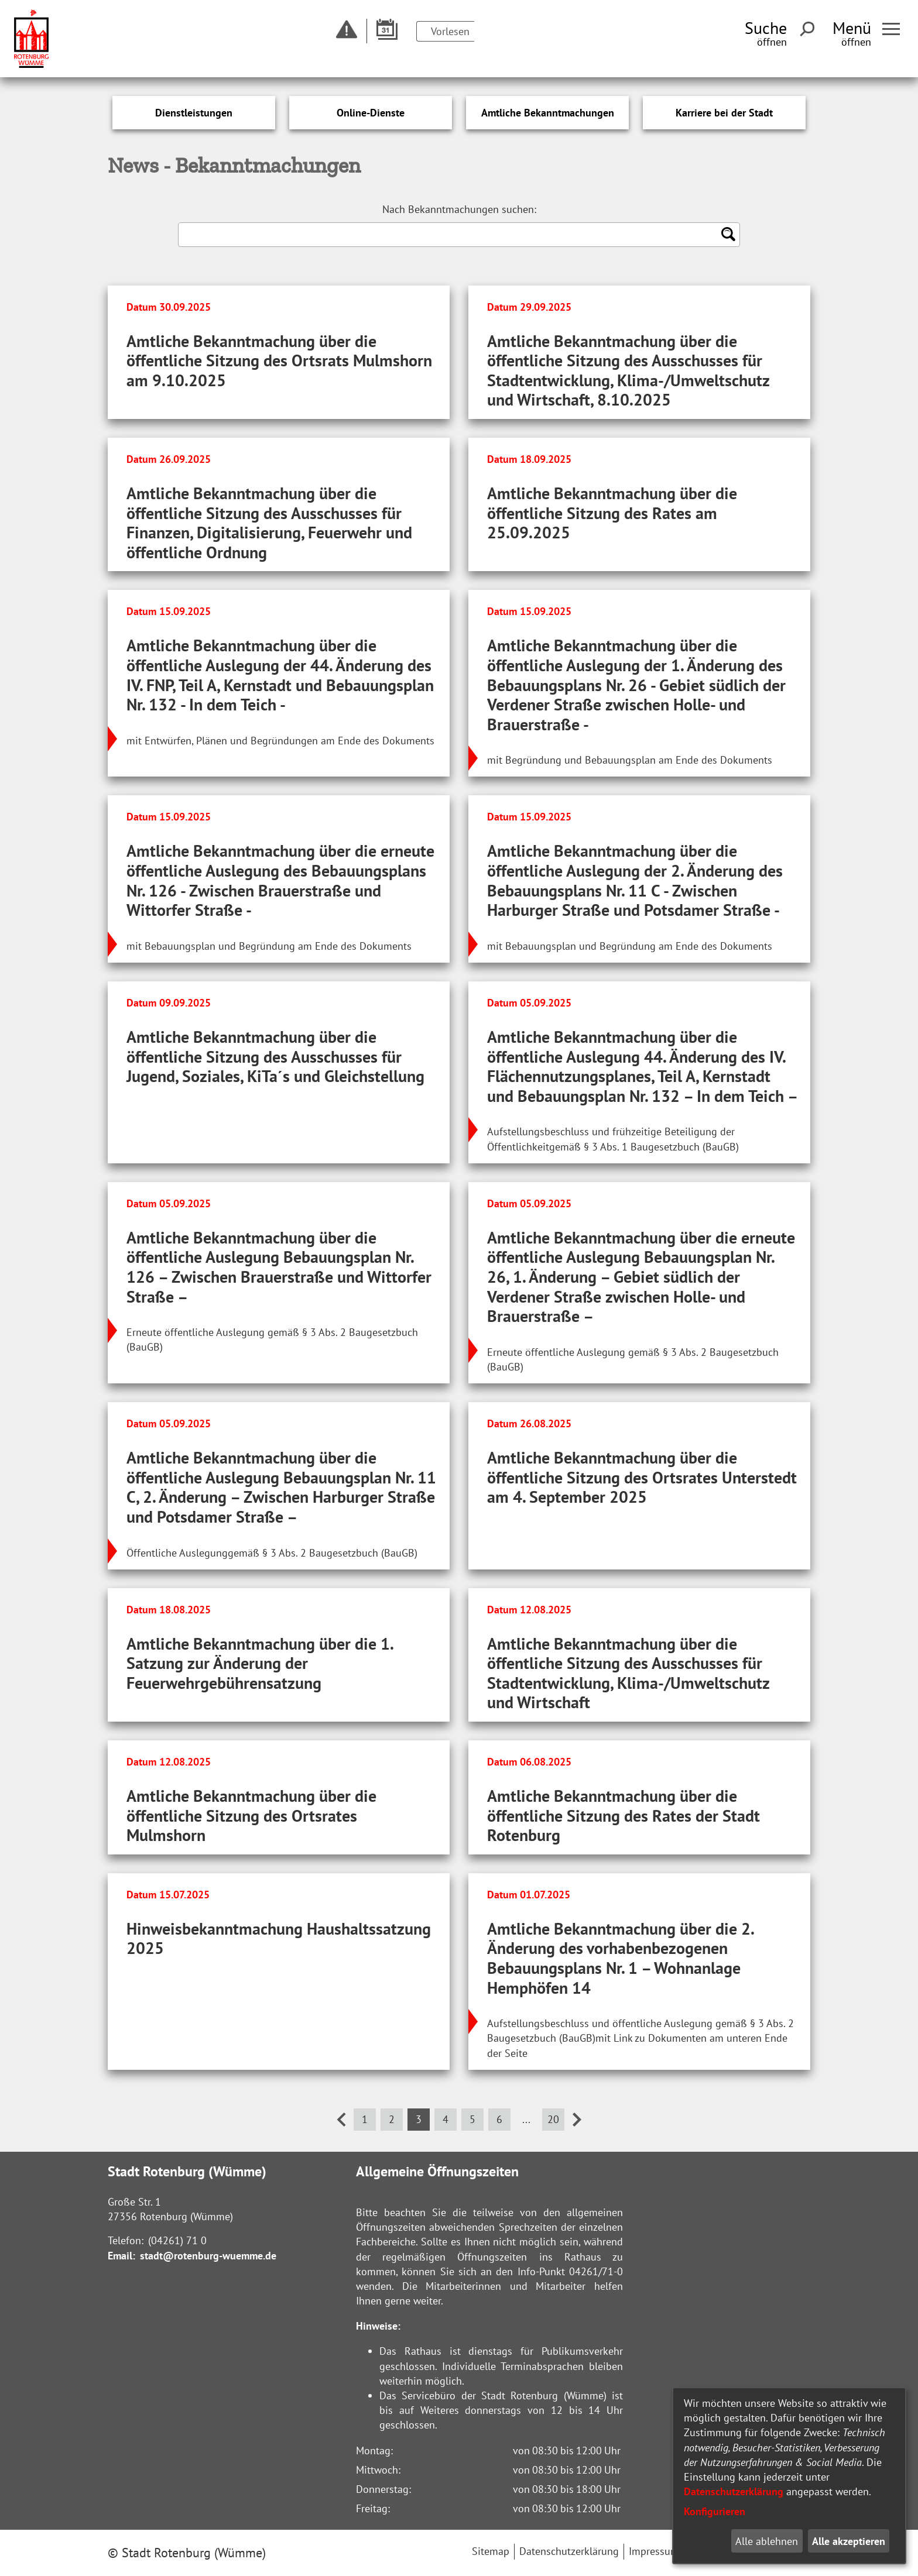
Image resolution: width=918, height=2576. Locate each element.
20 (553, 2119)
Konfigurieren (714, 2511)
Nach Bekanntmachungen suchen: (459, 209)
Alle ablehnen (766, 2541)
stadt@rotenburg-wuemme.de (208, 2255)
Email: (121, 2255)
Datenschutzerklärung (733, 2491)
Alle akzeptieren (848, 2541)
